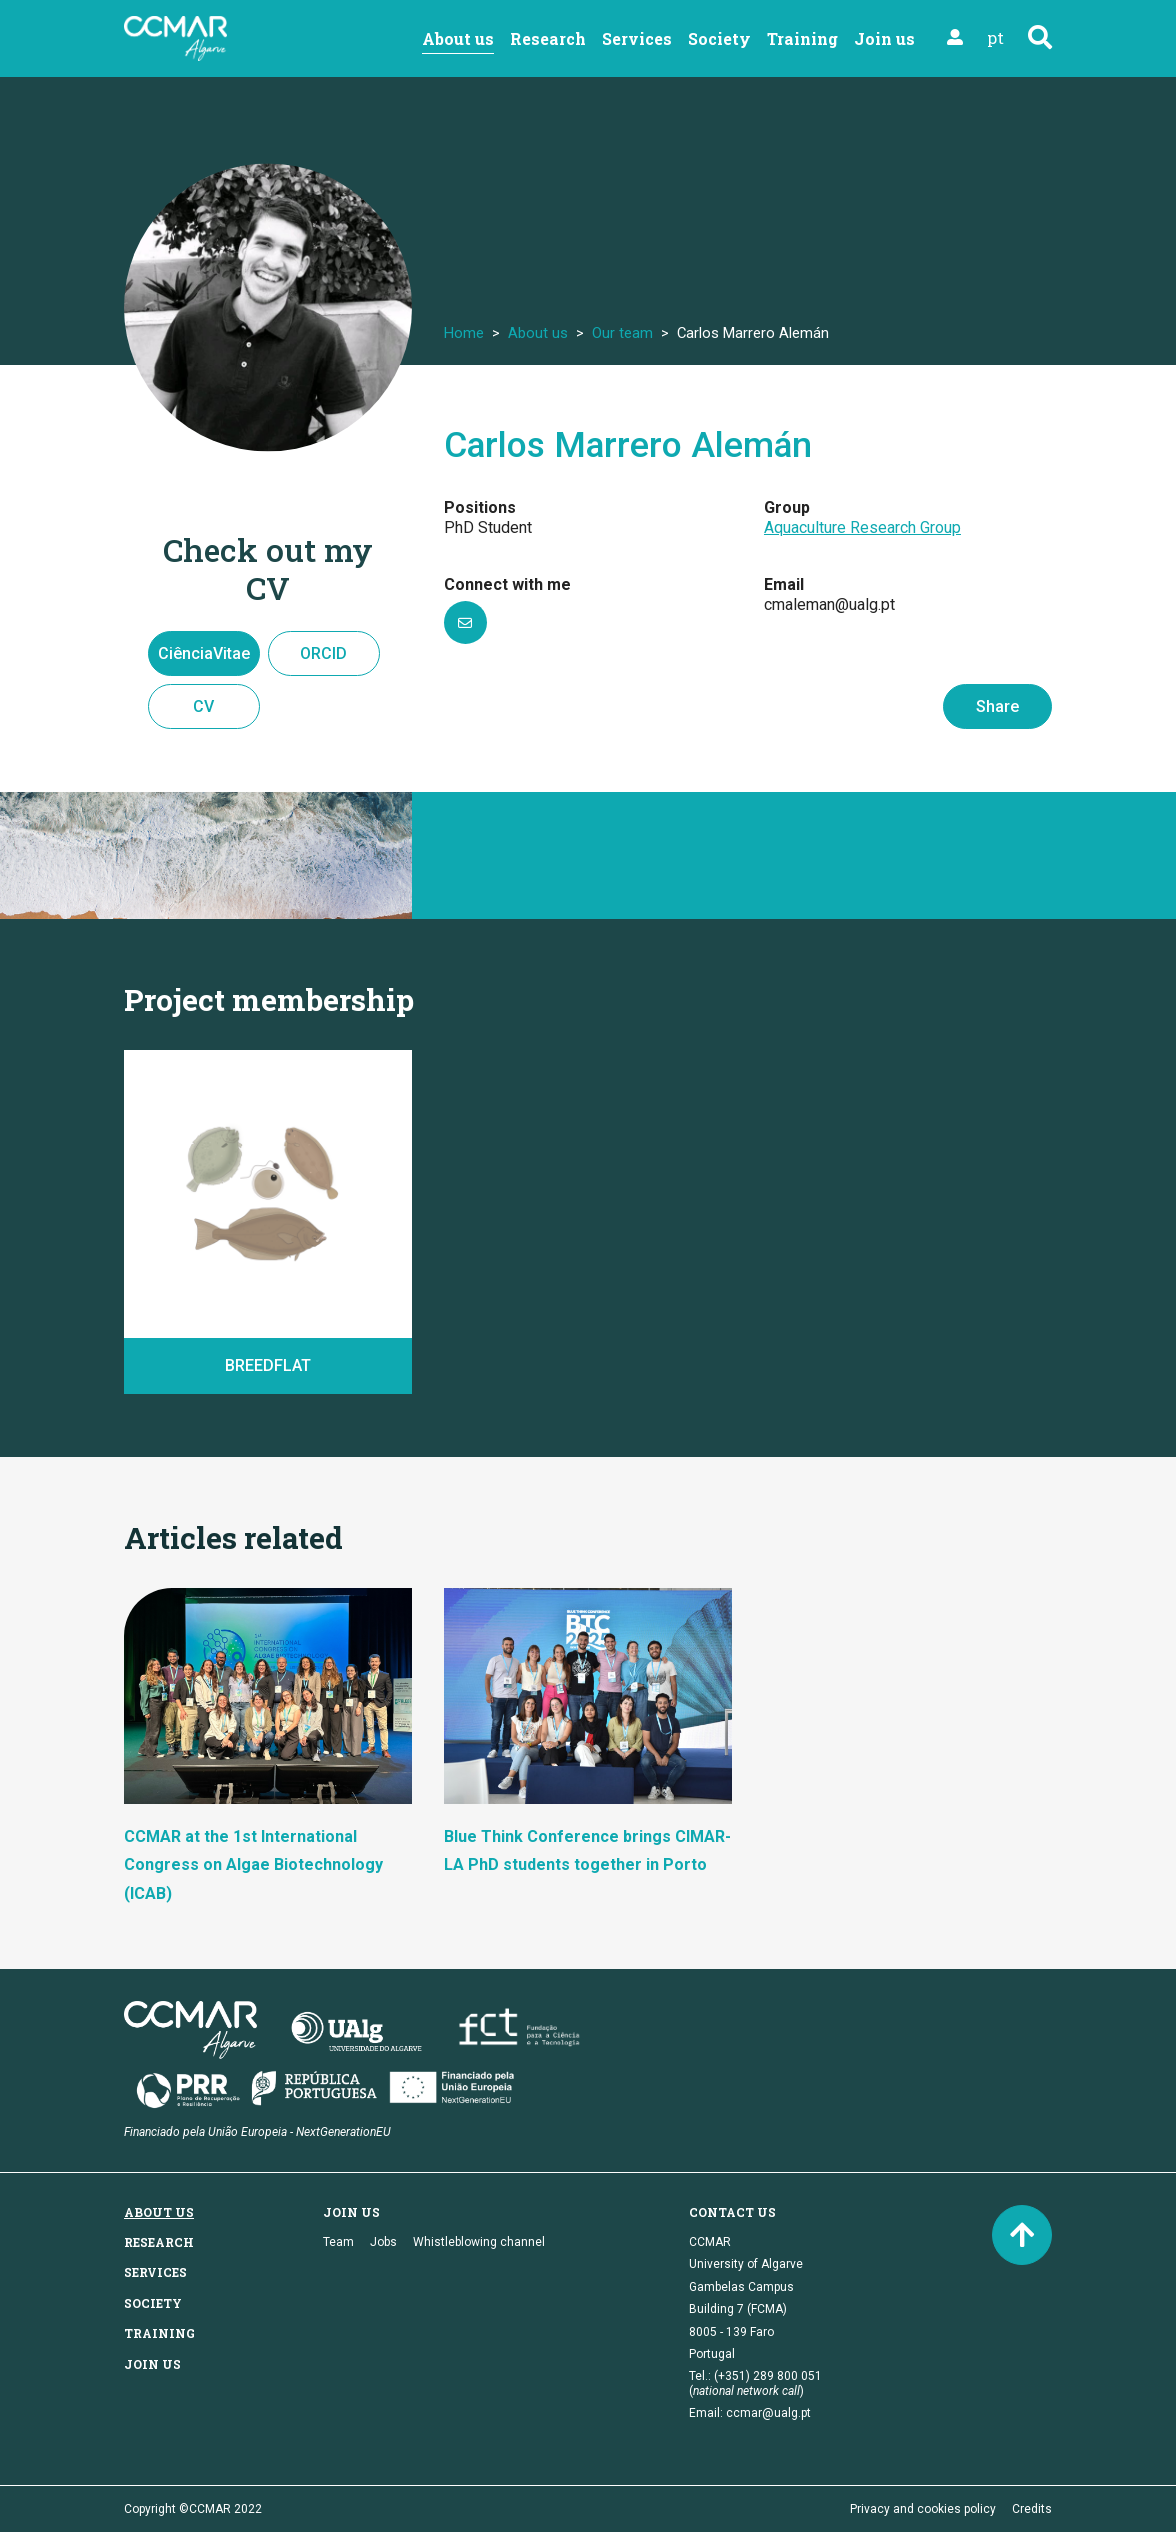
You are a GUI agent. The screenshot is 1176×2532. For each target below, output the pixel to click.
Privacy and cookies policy (923, 2509)
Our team (622, 333)
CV (203, 706)
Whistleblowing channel (479, 2242)
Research (548, 38)
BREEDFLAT (268, 1365)
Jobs (383, 2242)
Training (802, 38)
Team (338, 2242)
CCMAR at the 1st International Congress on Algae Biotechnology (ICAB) (253, 1865)
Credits (1032, 2509)
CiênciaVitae (204, 653)
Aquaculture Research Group (862, 527)
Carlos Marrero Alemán (628, 445)
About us (458, 38)
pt (995, 37)
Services (637, 38)
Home (464, 333)
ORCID (323, 653)
